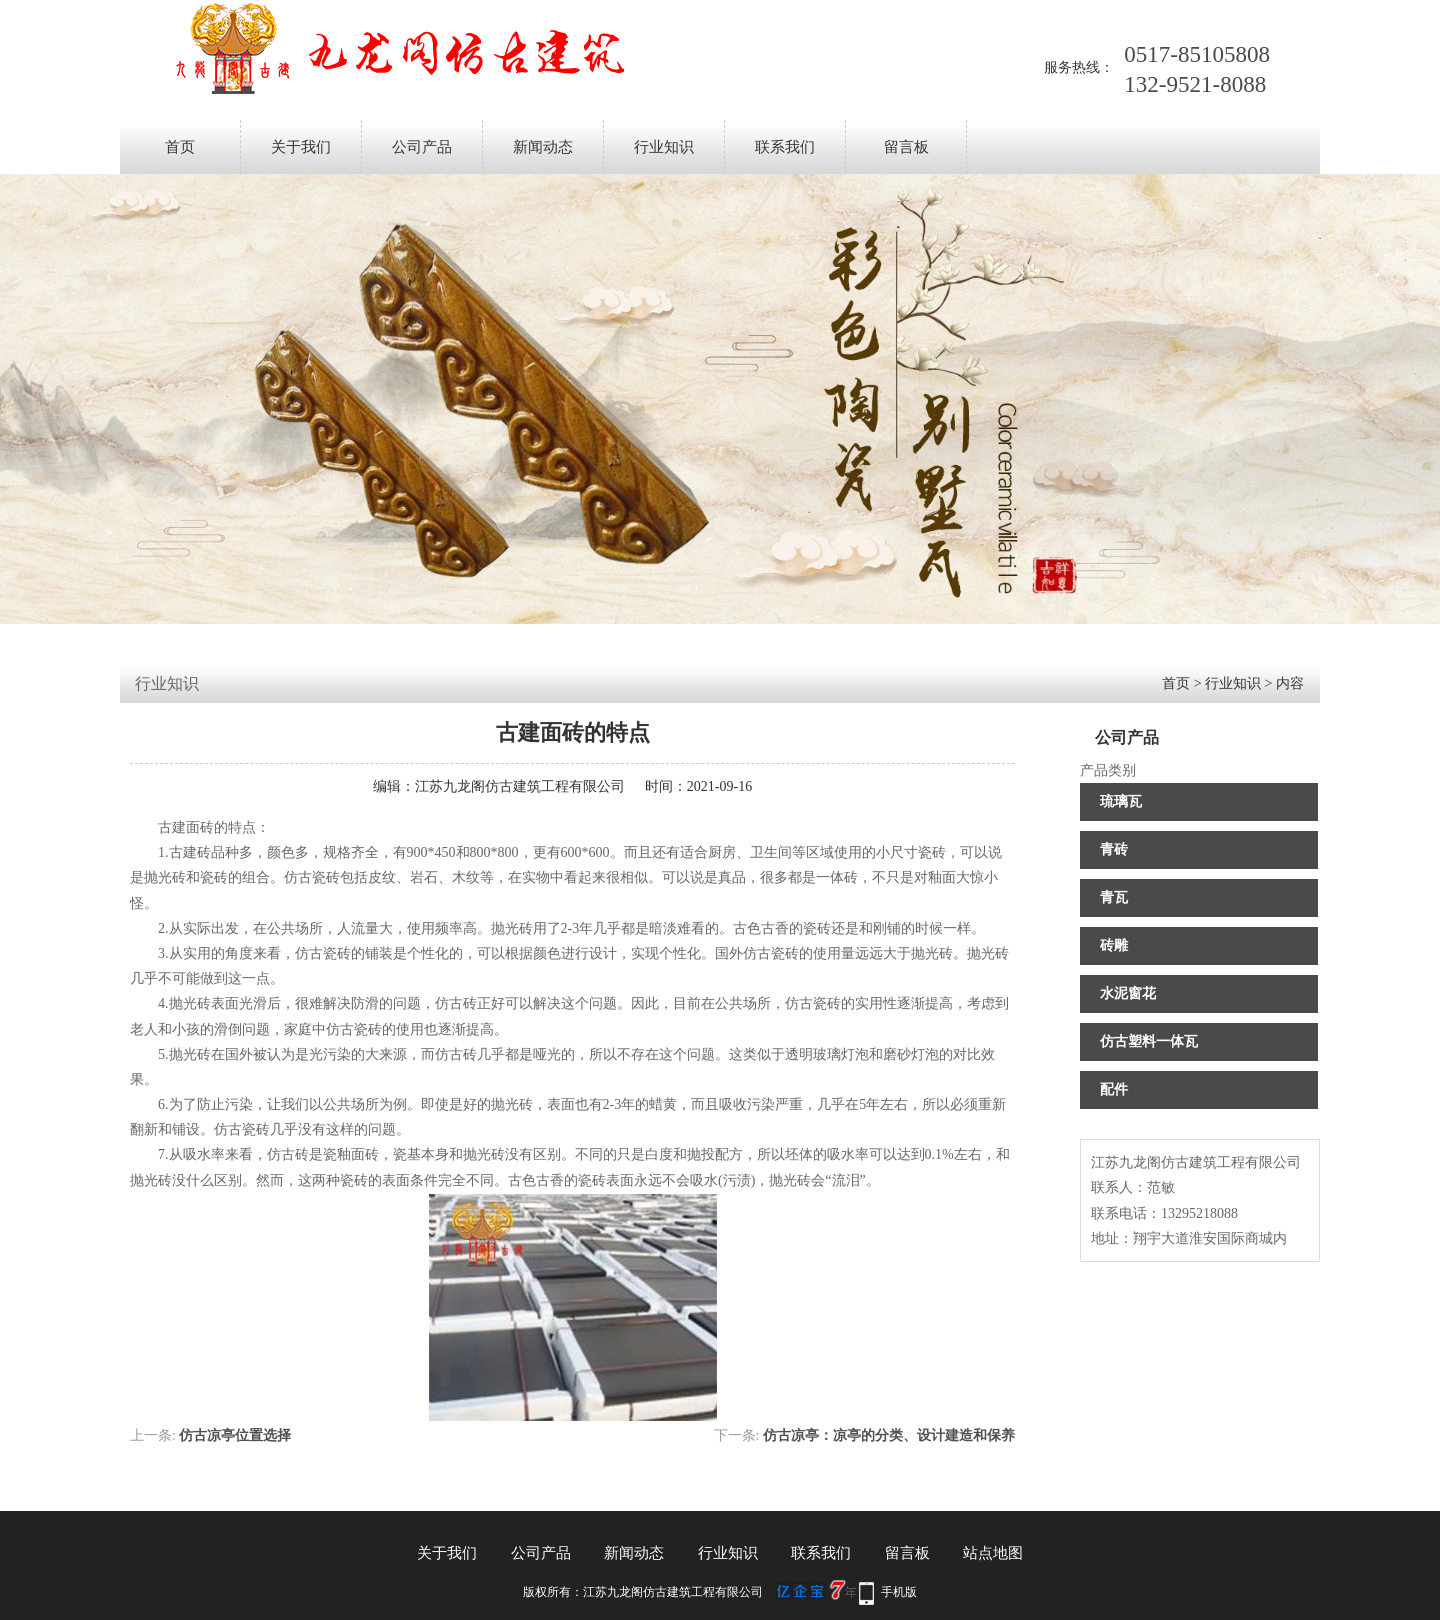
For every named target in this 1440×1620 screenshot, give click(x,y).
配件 (1114, 1089)
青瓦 (1114, 897)
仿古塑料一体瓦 (1149, 1041)
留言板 (906, 147)
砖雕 (1114, 945)
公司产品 (422, 147)
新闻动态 (543, 147)
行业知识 (664, 147)
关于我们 (301, 147)
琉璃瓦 (1121, 801)
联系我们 (785, 147)
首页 (180, 147)
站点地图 (993, 1553)
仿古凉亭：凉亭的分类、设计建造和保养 (889, 1435)
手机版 (899, 1592)
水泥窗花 (1128, 993)
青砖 (1114, 849)
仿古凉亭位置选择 (235, 1435)
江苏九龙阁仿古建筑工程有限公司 (520, 786)
